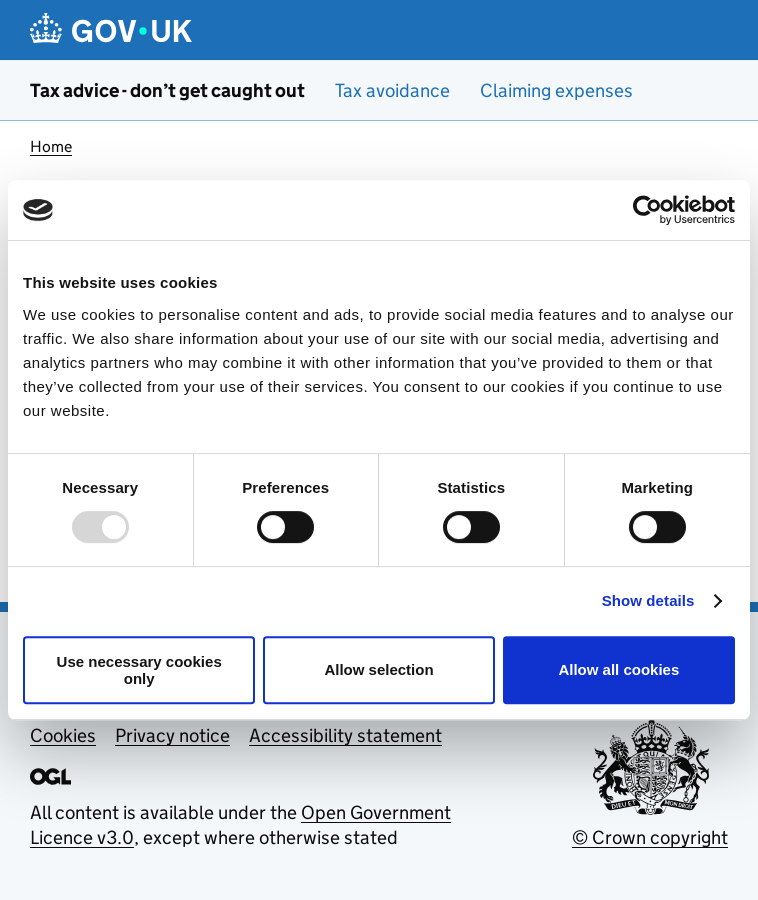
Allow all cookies (618, 669)
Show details (648, 600)
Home (51, 146)
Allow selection (378, 669)
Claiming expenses (556, 90)
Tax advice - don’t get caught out (167, 90)
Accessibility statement (345, 735)
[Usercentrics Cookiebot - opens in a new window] (647, 210)
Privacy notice (172, 735)
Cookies (63, 735)
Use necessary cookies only (139, 670)
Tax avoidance (392, 90)
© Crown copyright (650, 837)
